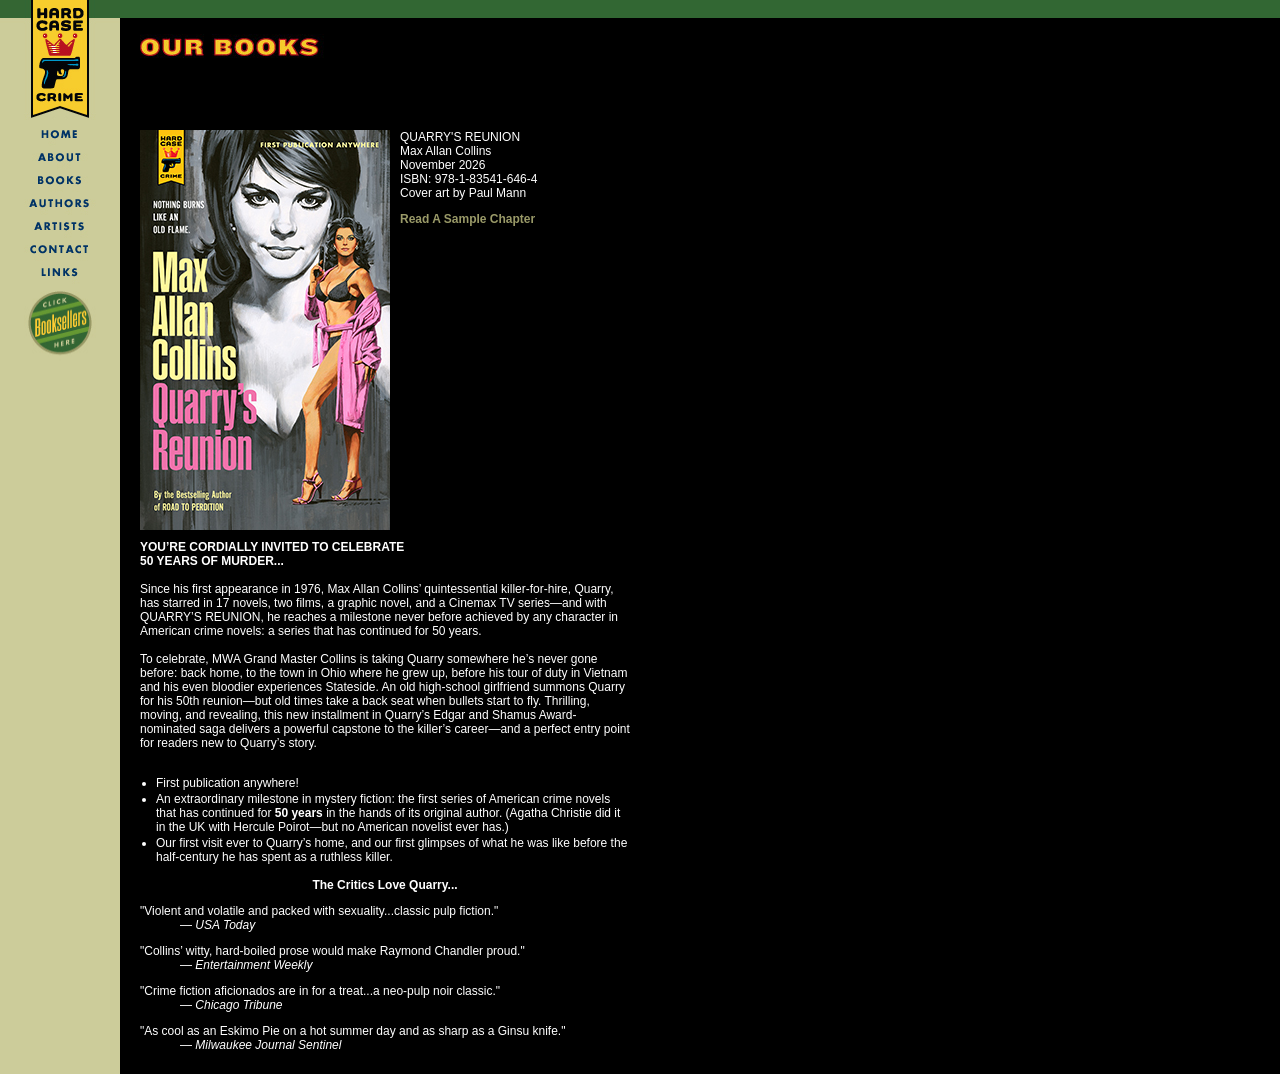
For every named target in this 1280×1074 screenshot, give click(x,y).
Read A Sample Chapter (467, 219)
